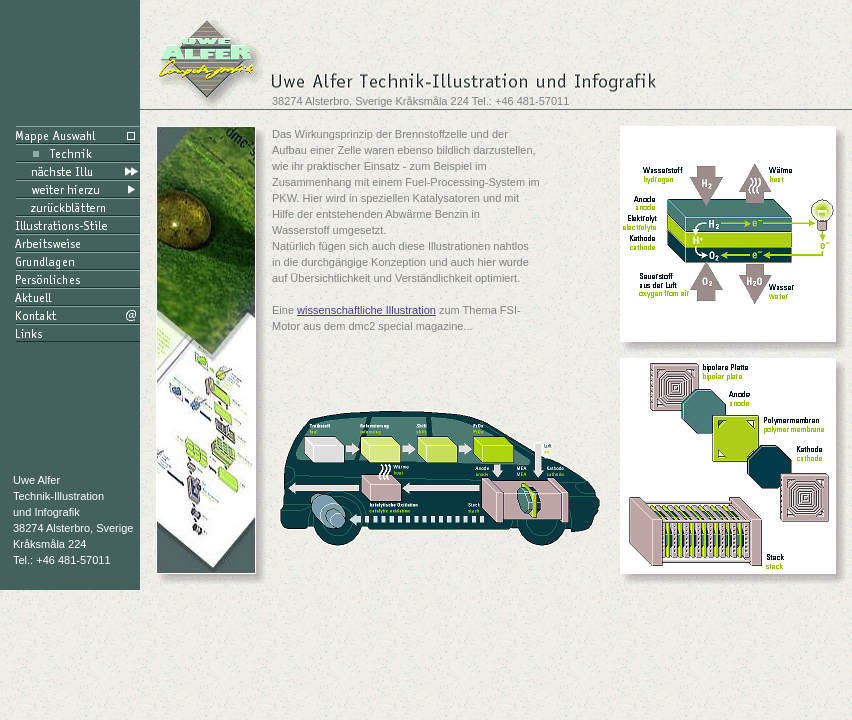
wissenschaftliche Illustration (366, 310)
